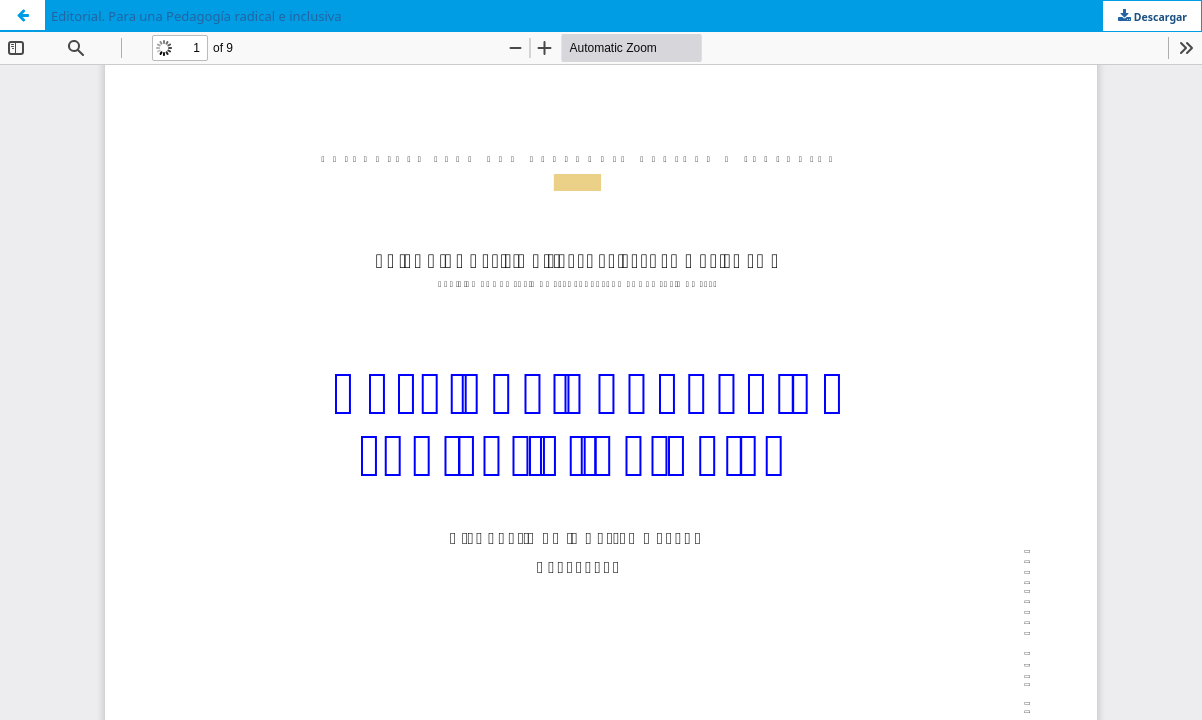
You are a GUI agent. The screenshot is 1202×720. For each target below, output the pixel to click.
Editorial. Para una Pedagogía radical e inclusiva (196, 16)
